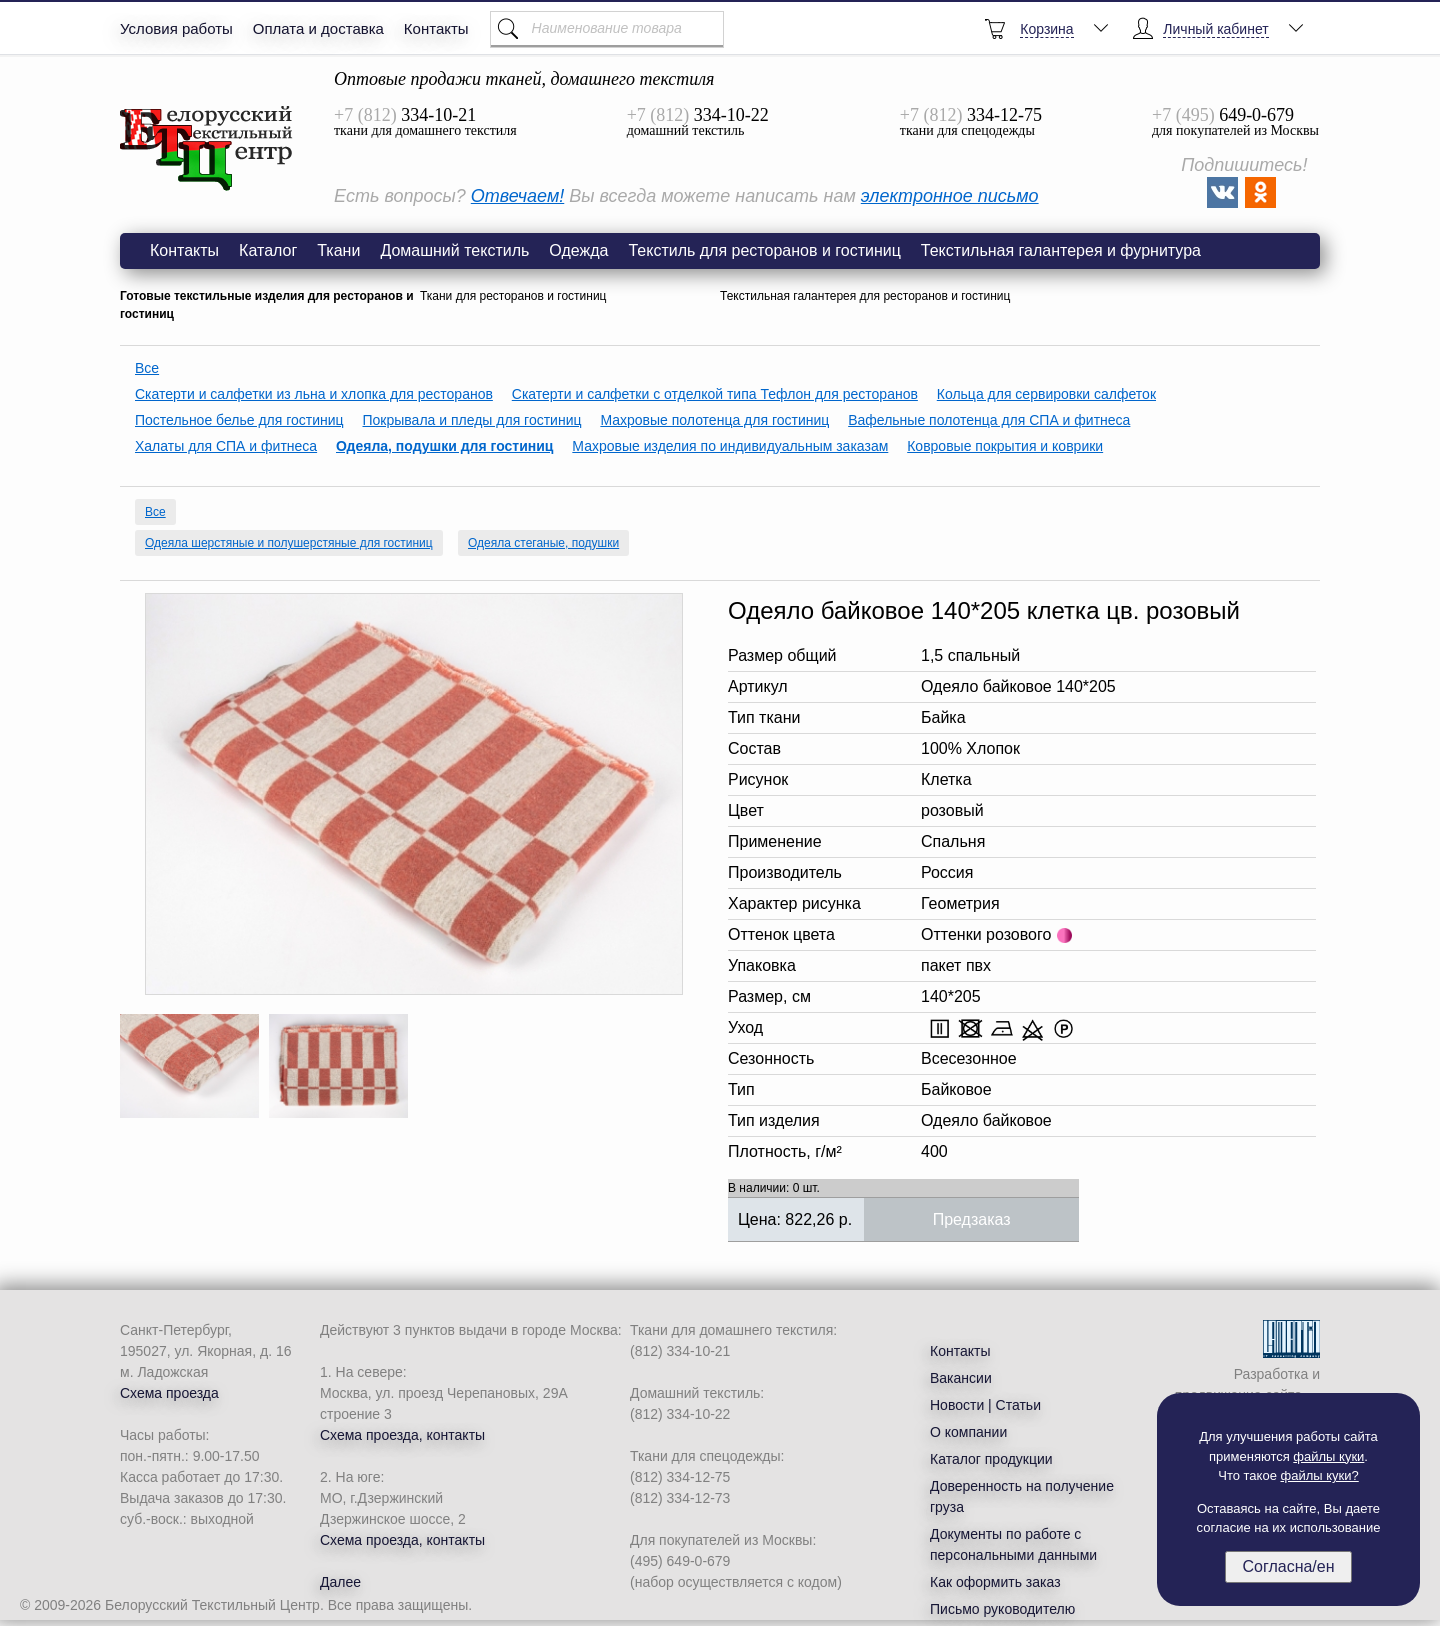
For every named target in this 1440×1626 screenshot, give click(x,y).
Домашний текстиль (454, 250)
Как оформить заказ (995, 1582)
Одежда (578, 250)
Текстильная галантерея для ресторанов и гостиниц (865, 296)
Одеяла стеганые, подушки (543, 543)
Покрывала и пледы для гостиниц (472, 420)
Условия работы (176, 28)
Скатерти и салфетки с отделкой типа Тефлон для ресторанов (715, 394)
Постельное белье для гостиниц (239, 420)
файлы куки (1328, 1456)
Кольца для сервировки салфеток (1046, 394)
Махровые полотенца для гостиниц (714, 420)
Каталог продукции (991, 1459)
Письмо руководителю (1002, 1609)
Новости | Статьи (985, 1405)
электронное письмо (950, 196)
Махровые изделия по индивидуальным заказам (730, 446)
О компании (968, 1432)
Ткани (338, 250)
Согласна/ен (1288, 1566)
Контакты (436, 28)
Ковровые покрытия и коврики (1005, 446)
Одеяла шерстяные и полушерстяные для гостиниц (289, 543)
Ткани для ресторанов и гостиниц (513, 296)
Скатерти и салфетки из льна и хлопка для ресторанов (314, 394)
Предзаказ (972, 1219)
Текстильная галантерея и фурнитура (1061, 250)
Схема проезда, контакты (402, 1435)
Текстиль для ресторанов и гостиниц (764, 250)
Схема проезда (169, 1393)
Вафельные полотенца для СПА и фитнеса (989, 420)
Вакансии (961, 1378)
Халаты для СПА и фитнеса (226, 446)
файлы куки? (1320, 1475)
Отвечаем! (517, 196)
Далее (340, 1582)
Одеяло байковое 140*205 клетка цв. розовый (207, 149)
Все (147, 368)
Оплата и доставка (318, 28)
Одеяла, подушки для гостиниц (444, 446)
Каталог (268, 250)
